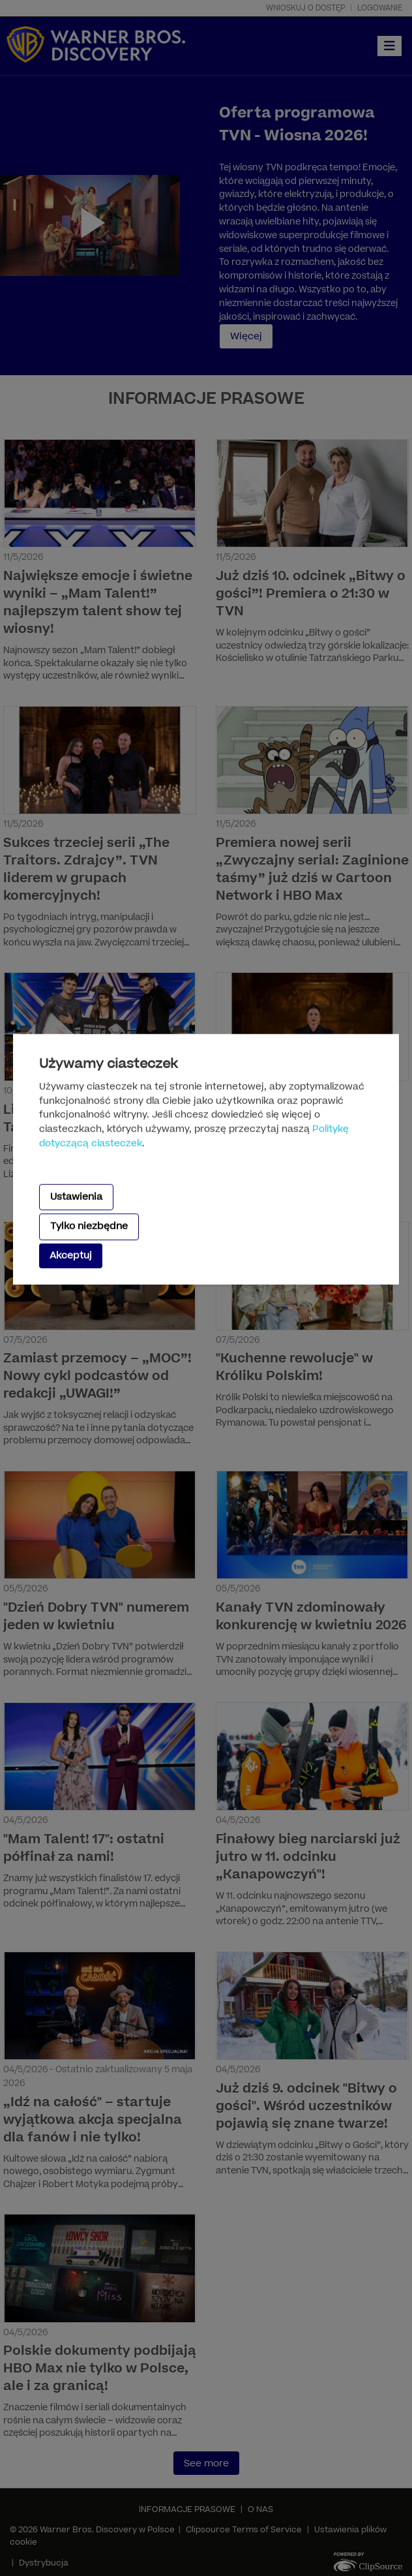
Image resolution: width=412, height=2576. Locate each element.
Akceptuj (71, 1255)
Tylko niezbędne (89, 1226)
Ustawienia (76, 1197)
